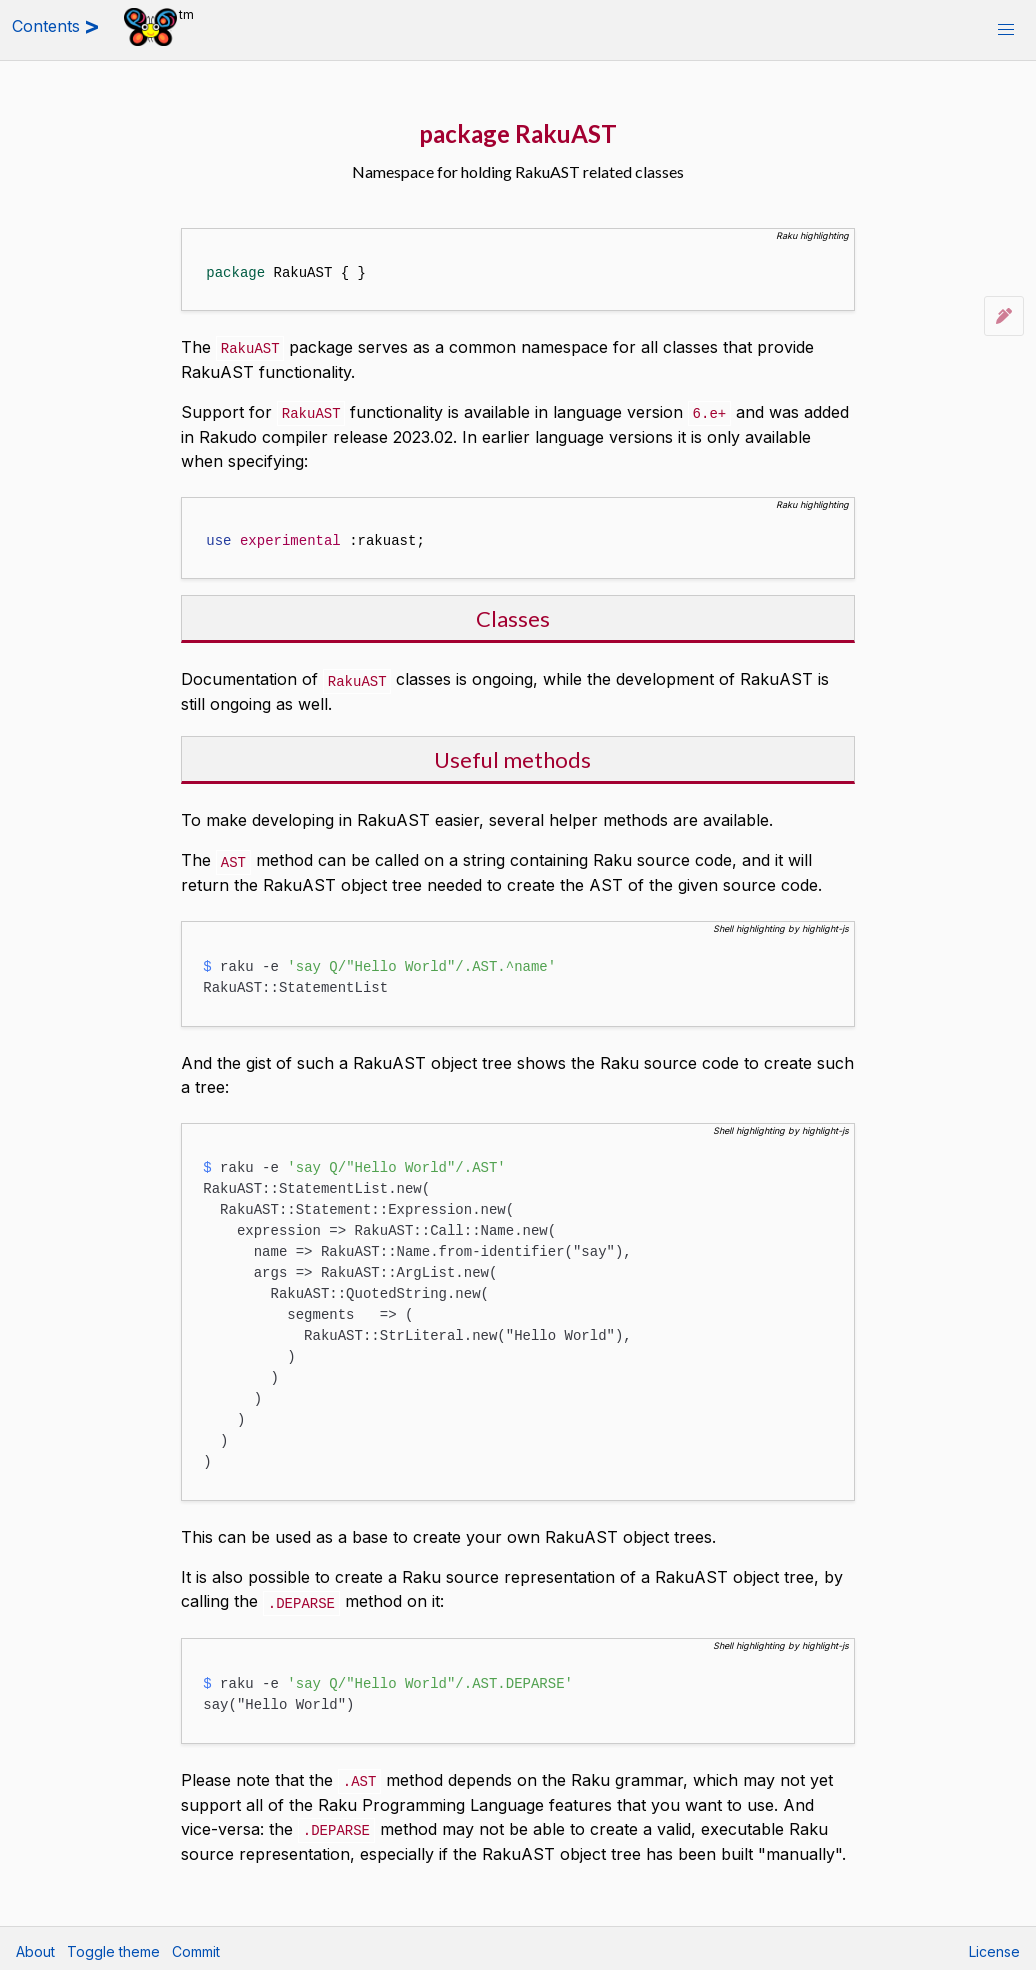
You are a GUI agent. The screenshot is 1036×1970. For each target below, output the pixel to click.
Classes (513, 616)
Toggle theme (113, 1945)
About (35, 1945)
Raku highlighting (812, 235)
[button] (1006, 30)
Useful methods (512, 756)
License (994, 1945)
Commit (196, 1945)
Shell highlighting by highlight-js (781, 924)
